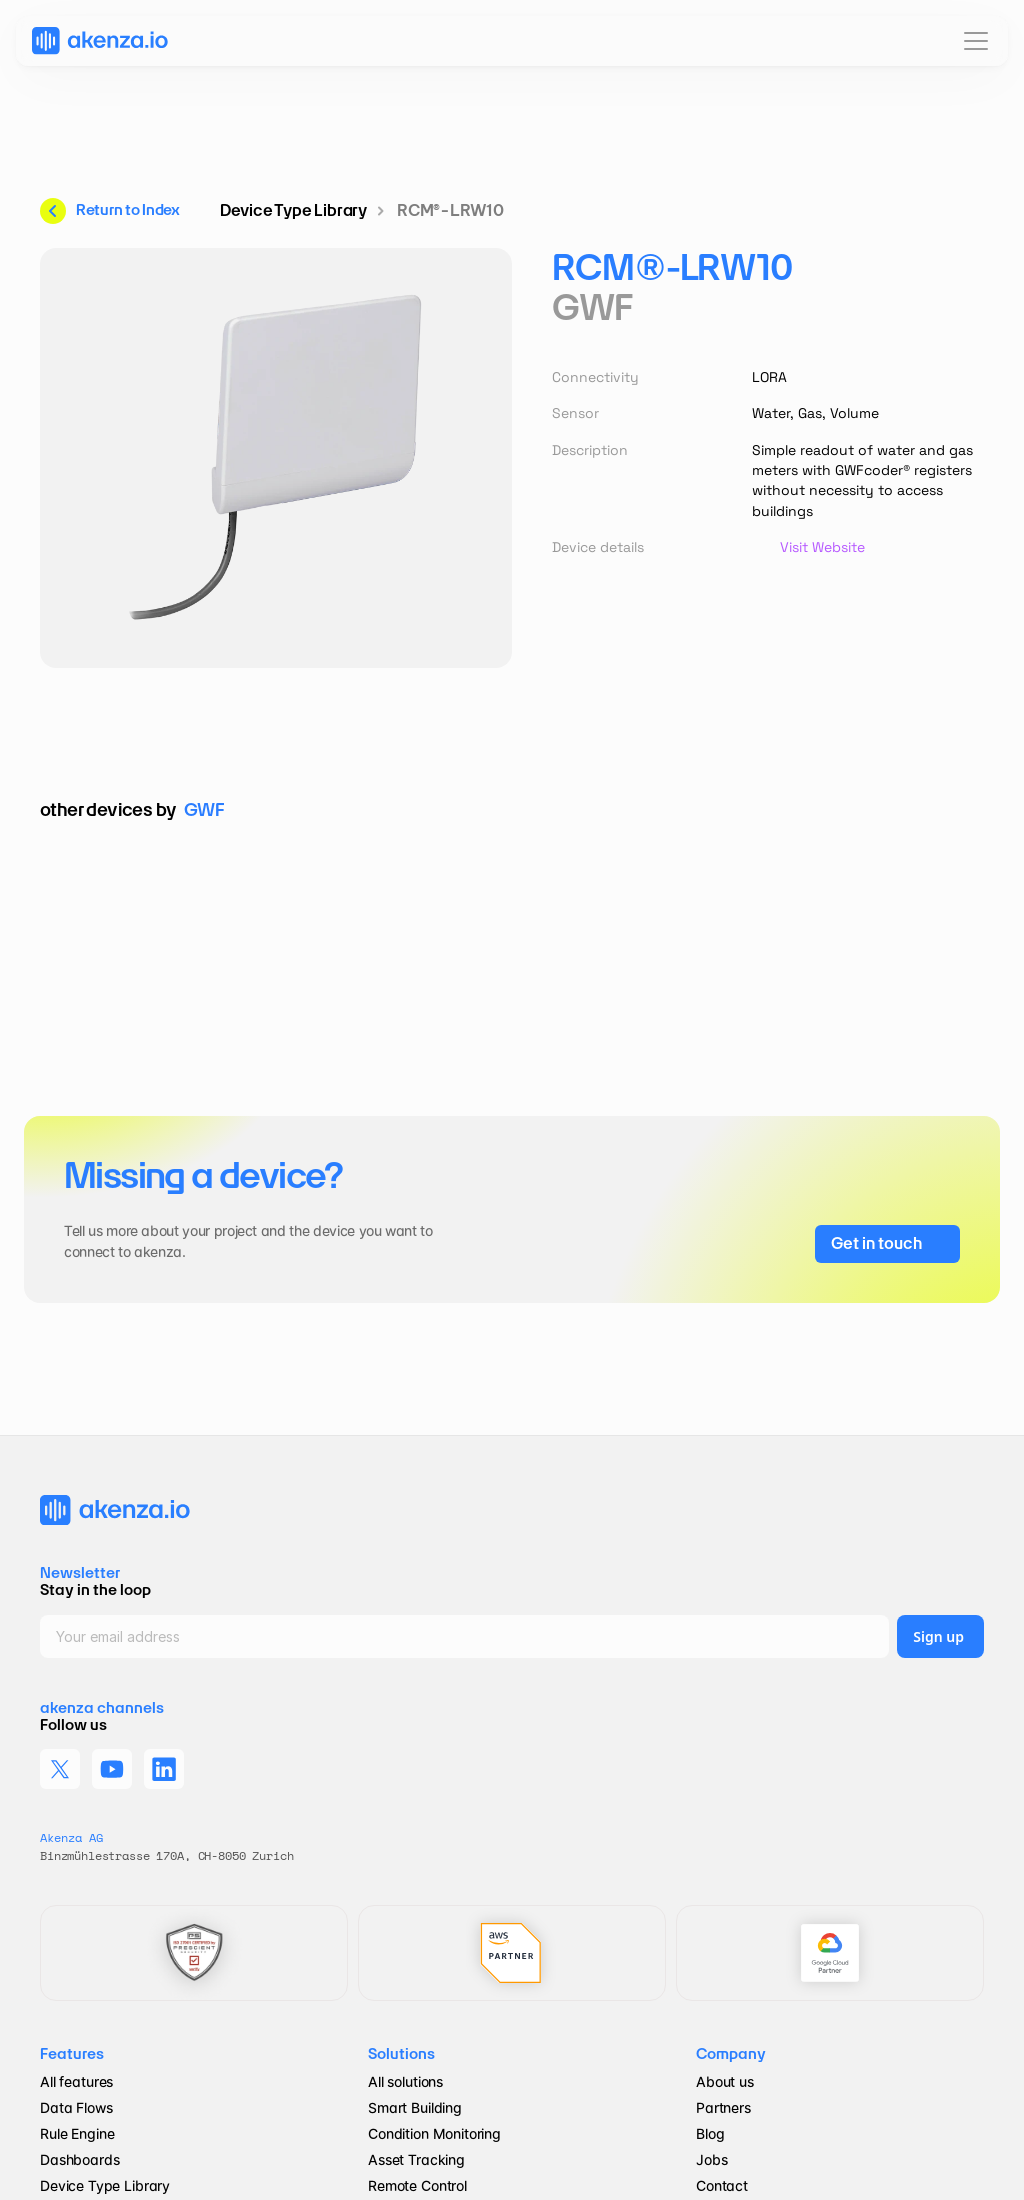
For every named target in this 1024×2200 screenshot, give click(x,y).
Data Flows (76, 2107)
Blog (712, 2133)
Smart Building (415, 2107)
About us (725, 2081)
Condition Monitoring (434, 2133)
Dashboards (80, 2159)
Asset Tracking (416, 2159)
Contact (722, 2185)
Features (72, 2054)
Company (731, 2054)
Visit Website (822, 547)
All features (76, 2081)
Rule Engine (77, 2133)
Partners (723, 2107)
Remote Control (417, 2185)
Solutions (401, 2054)
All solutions (405, 2081)
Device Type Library (105, 2185)
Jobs (711, 2159)
